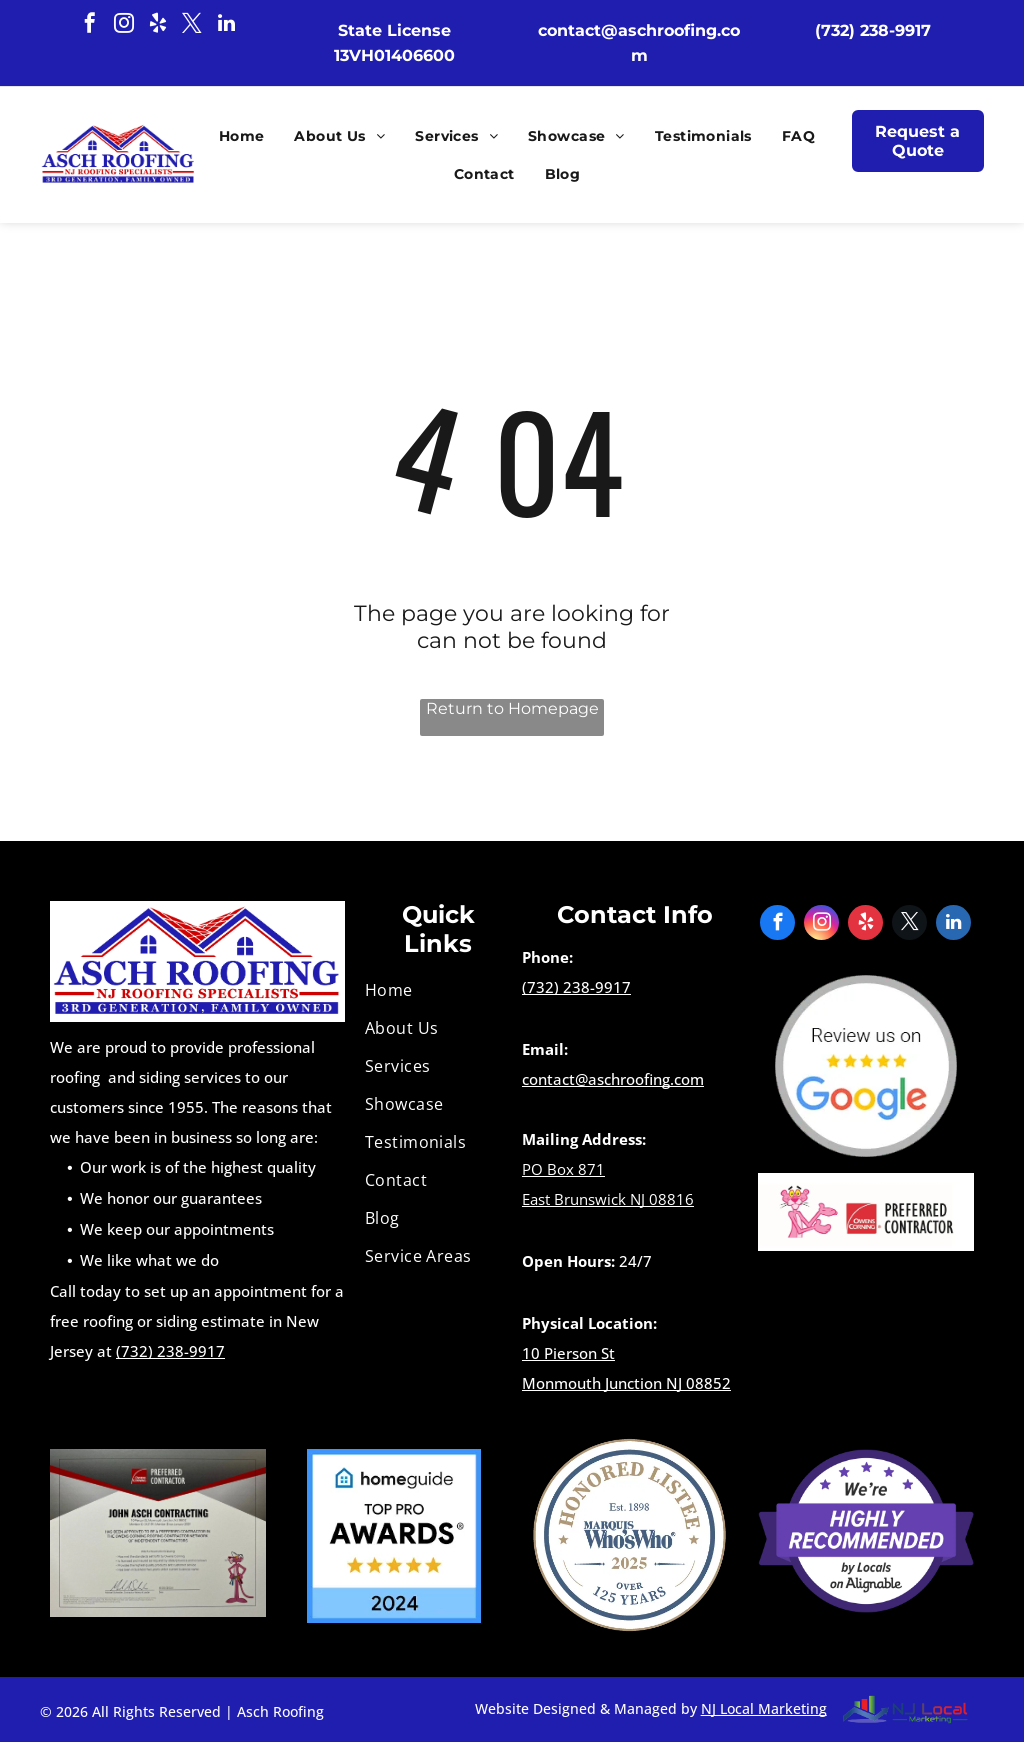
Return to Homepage (512, 708)
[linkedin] (226, 25)
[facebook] (90, 25)
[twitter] (192, 25)
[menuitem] (237, 136)
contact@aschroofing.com (613, 1079)
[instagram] (124, 25)
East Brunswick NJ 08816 (608, 1199)
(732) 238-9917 (170, 1351)
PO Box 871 (563, 1169)
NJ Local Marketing (764, 1708)
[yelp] (158, 25)
